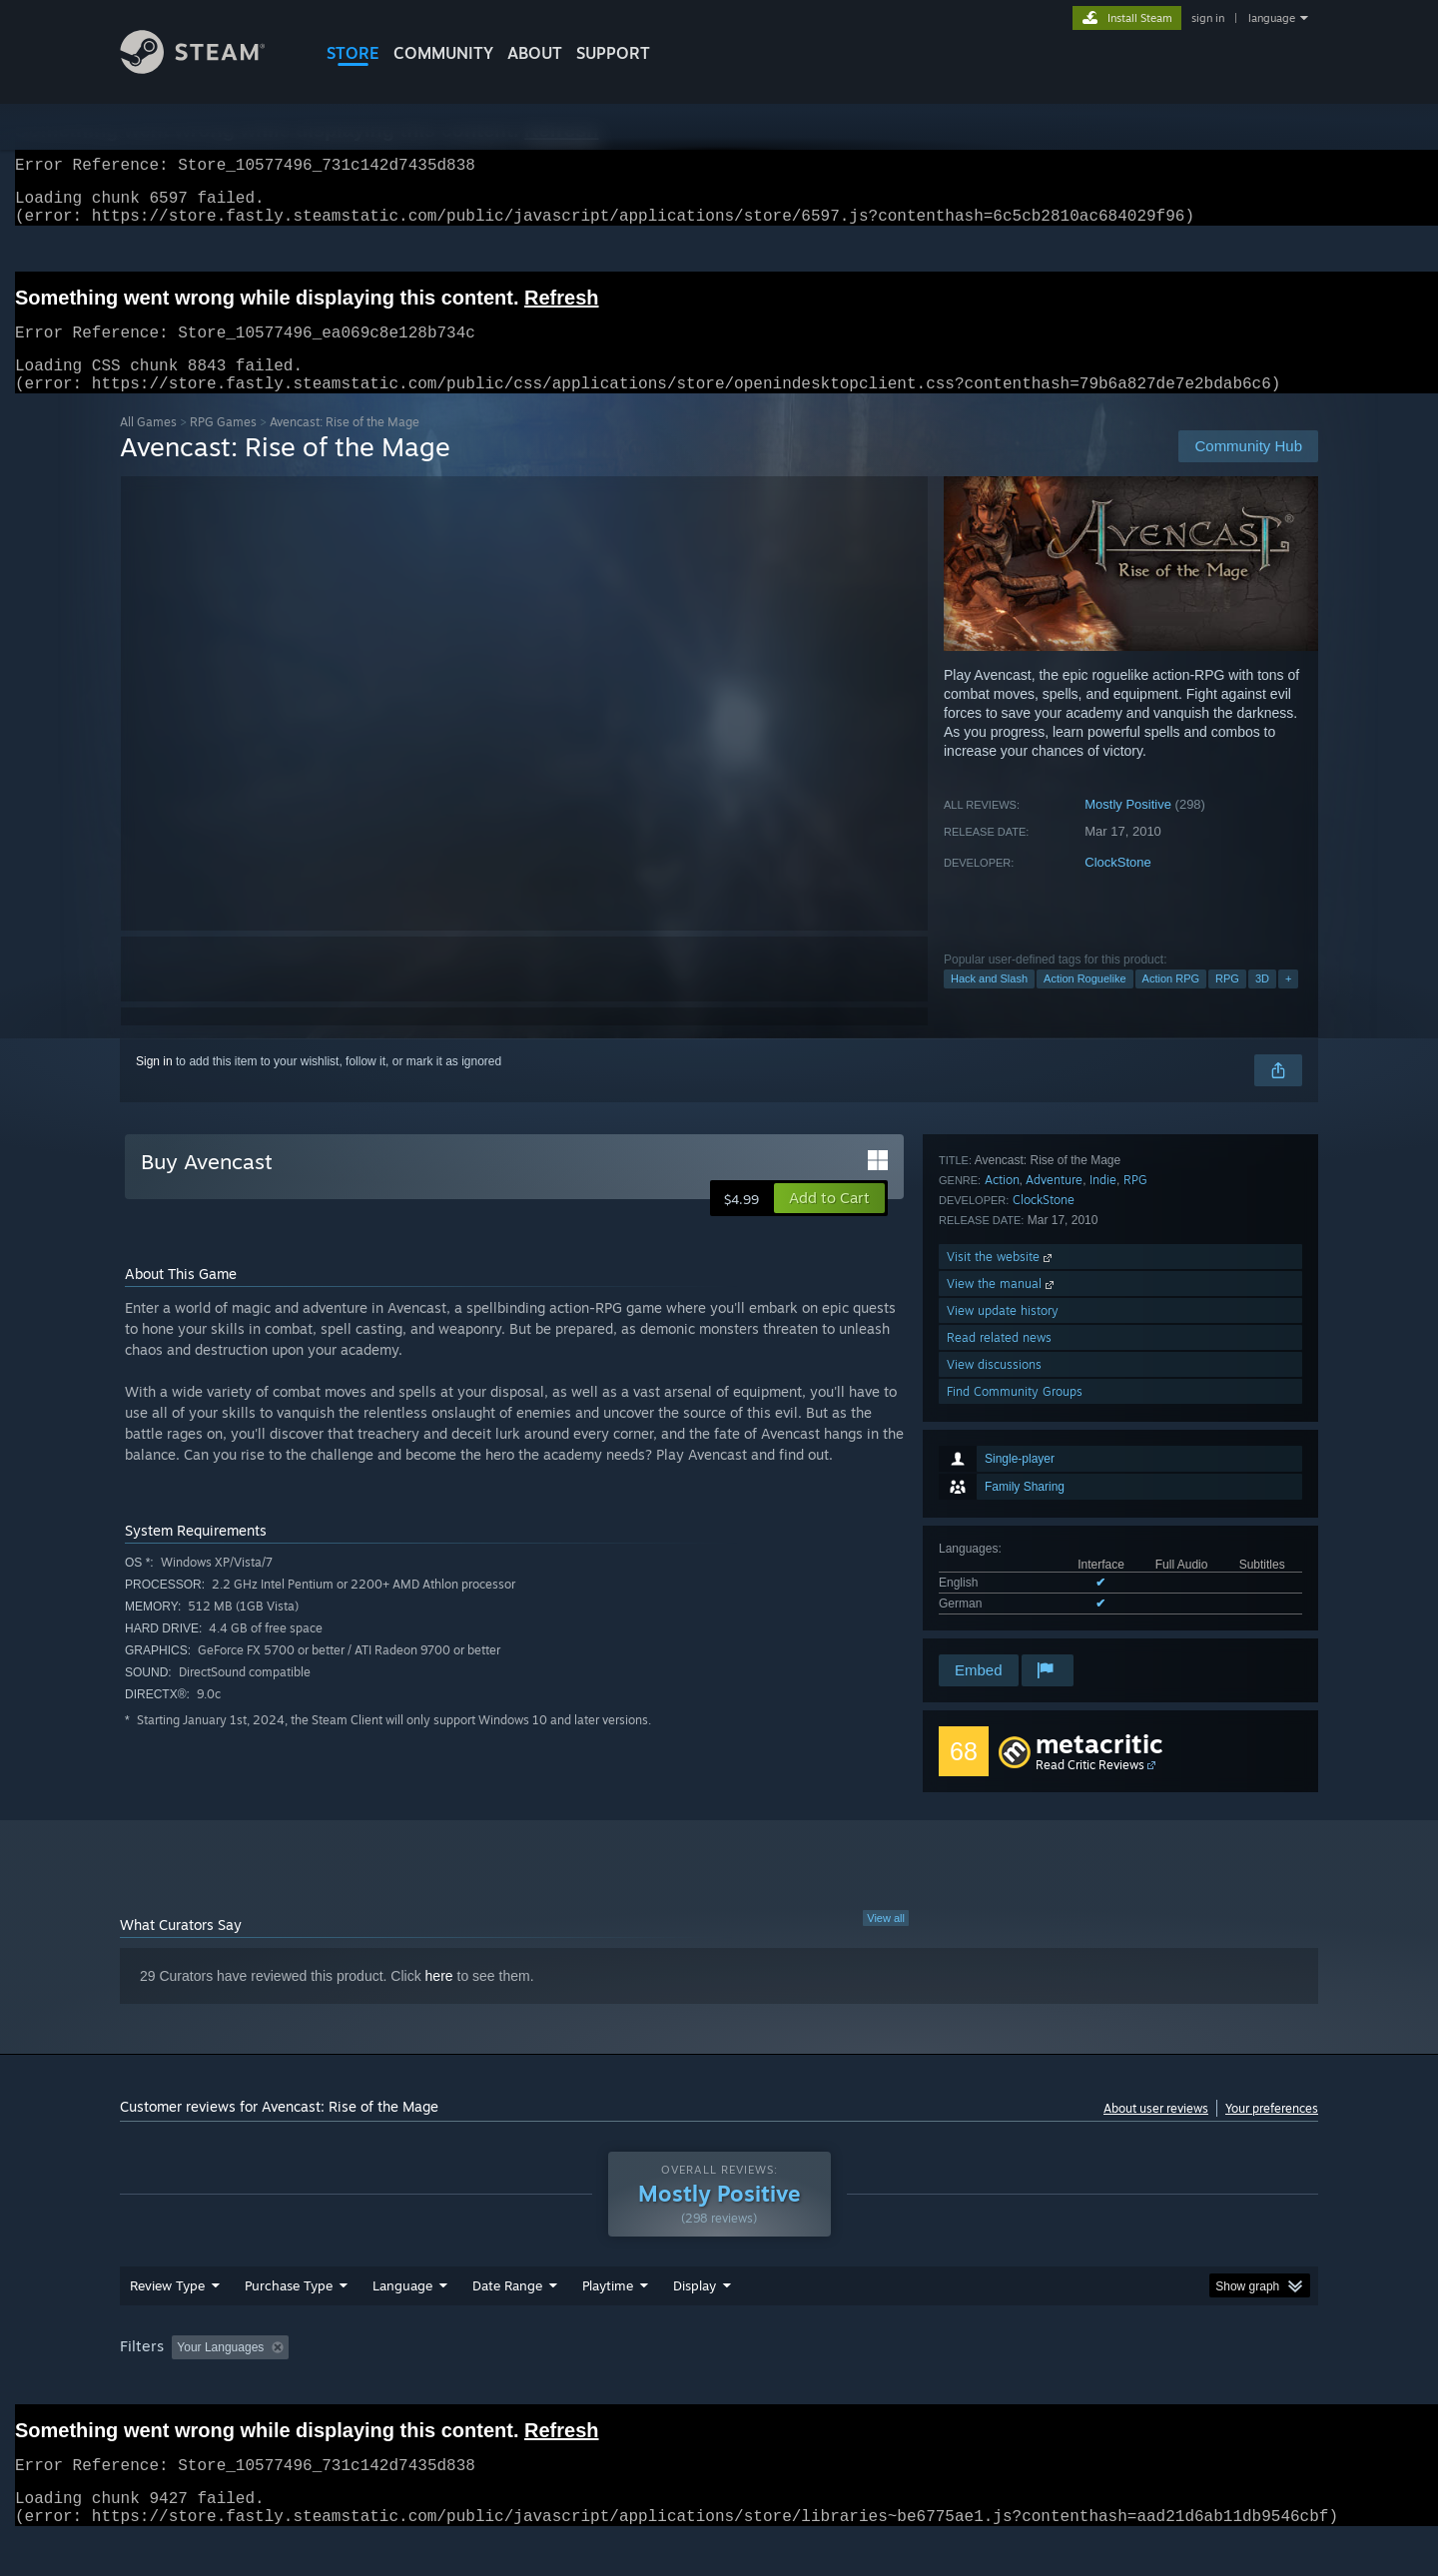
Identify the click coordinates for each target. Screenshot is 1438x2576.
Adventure (1054, 1412)
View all (886, 1942)
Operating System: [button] (887, 2385)
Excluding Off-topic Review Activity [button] (422, 2385)
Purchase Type (289, 2323)
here (439, 2000)
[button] (829, 1222)
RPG (1227, 1002)
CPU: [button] (990, 2385)
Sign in (154, 1085)
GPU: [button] (1057, 2385)
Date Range (507, 2323)
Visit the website (1001, 1489)
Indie (1102, 1412)
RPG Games (223, 445)
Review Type (167, 2323)
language (1271, 18)
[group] (719, 2386)
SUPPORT (613, 53)
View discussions (994, 1597)
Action (1002, 1412)
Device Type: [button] (1143, 2385)
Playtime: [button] (576, 2385)
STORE (353, 53)
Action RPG (1170, 1002)
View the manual (1002, 1516)
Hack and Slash (989, 1002)
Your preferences (1271, 2132)
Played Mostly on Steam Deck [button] (720, 2385)
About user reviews (1155, 2132)
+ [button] (1288, 1002)
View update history (1003, 1543)
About (534, 53)
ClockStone (1117, 886)
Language (402, 2323)
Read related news (999, 1570)
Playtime (607, 2323)
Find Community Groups (1014, 1623)
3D (1262, 1002)
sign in (1207, 18)
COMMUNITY (443, 53)
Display (694, 2323)
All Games (148, 445)
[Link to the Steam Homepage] (208, 68)
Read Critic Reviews (1090, 1788)
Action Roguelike (1085, 1002)
